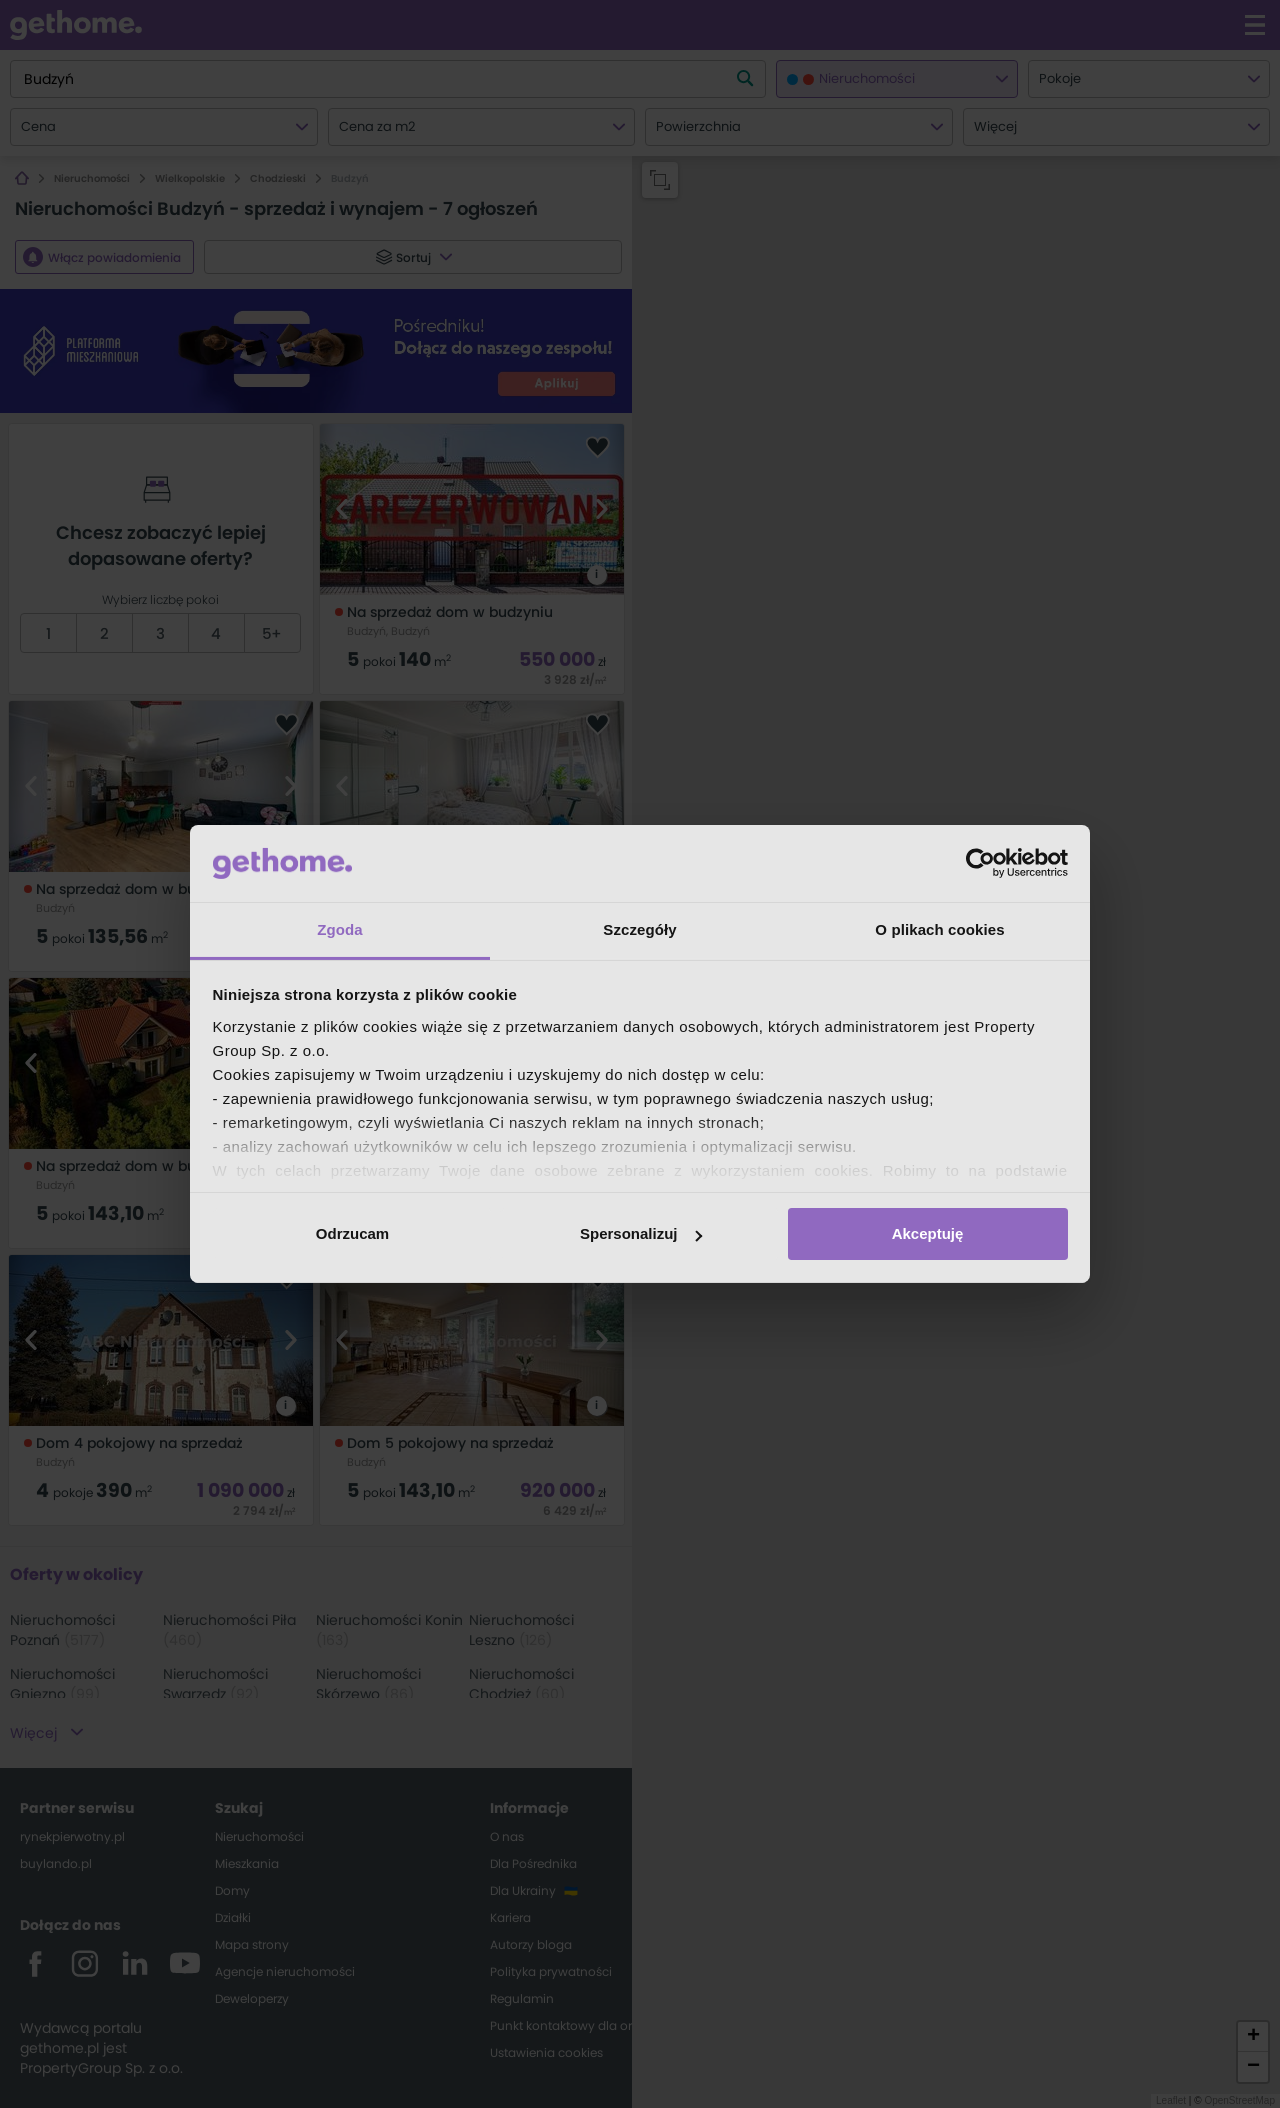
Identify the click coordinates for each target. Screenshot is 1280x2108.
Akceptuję (928, 1233)
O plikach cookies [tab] (939, 929)
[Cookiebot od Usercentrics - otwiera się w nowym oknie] (980, 863)
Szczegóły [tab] (639, 929)
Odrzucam (352, 1233)
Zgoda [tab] (340, 929)
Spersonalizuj (641, 1233)
